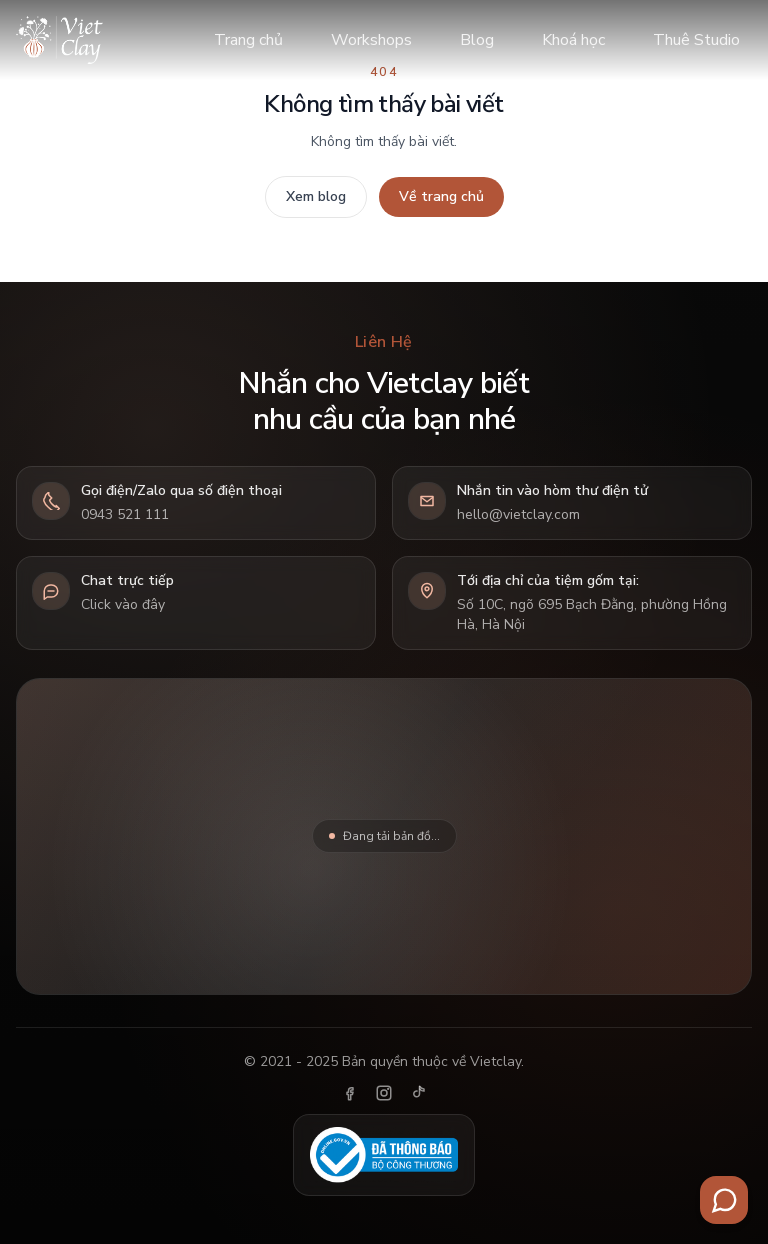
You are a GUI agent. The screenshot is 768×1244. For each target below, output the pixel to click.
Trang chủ (248, 40)
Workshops (371, 40)
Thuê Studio (696, 40)
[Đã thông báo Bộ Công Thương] (384, 1155)
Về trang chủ (441, 196)
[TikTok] (418, 1093)
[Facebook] (350, 1093)
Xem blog (316, 196)
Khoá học (573, 40)
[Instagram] (384, 1093)
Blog (477, 40)
